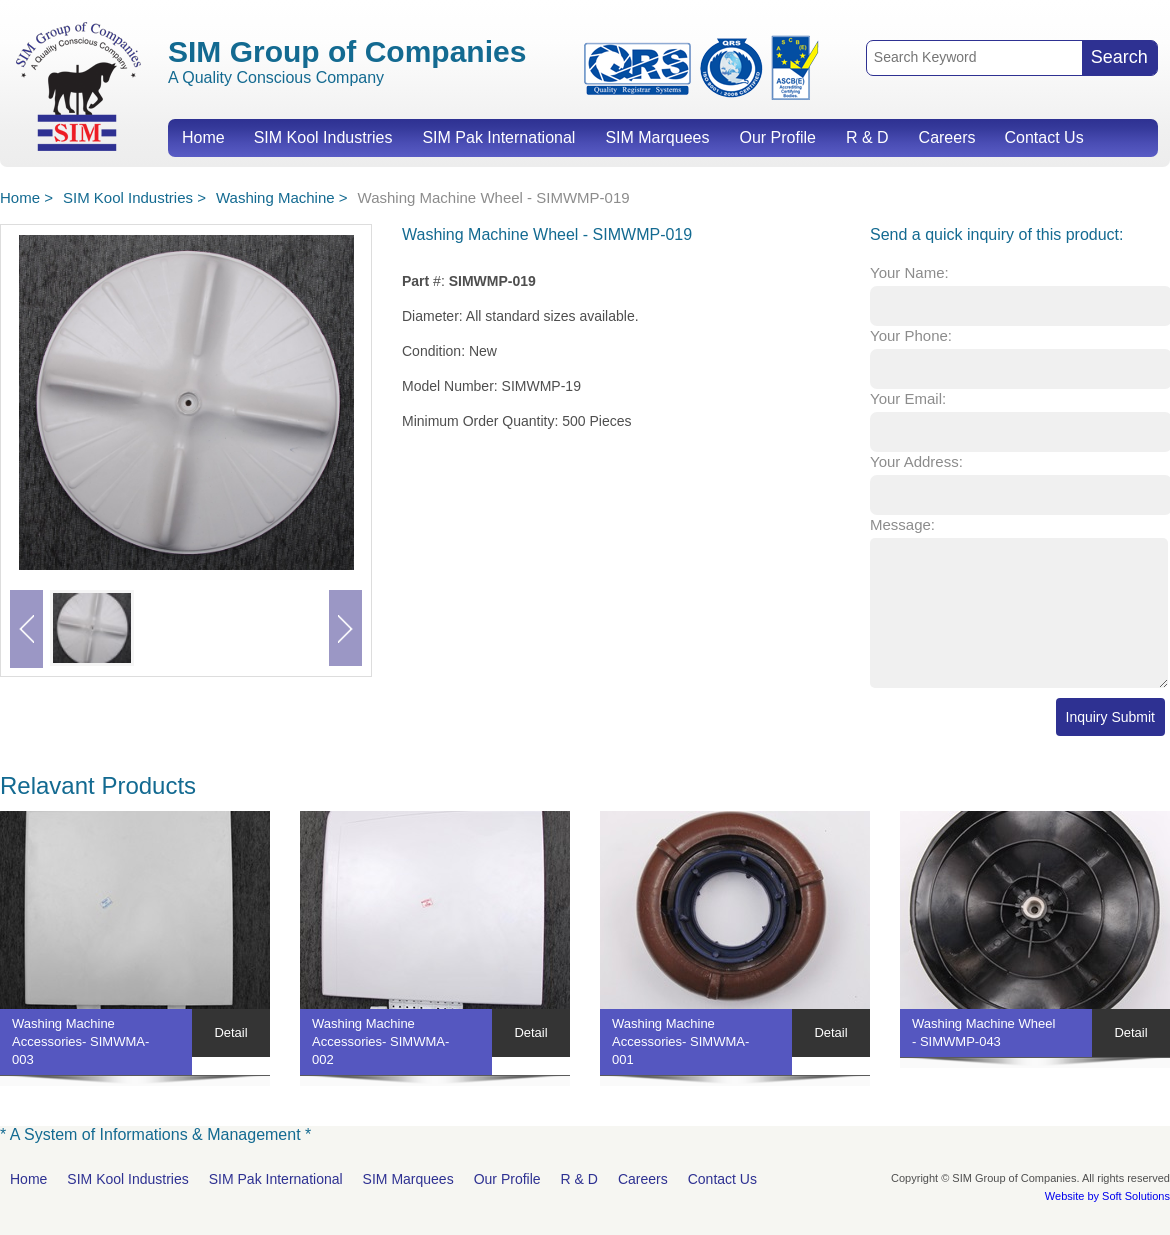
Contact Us (1043, 137)
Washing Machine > (282, 197)
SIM (78, 85)
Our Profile (777, 137)
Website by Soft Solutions (1107, 1196)
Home (203, 137)
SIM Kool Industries (323, 137)
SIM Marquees (657, 137)
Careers (947, 137)
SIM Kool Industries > (134, 197)
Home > (26, 197)
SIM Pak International (498, 137)
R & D (867, 137)
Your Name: (909, 272)
